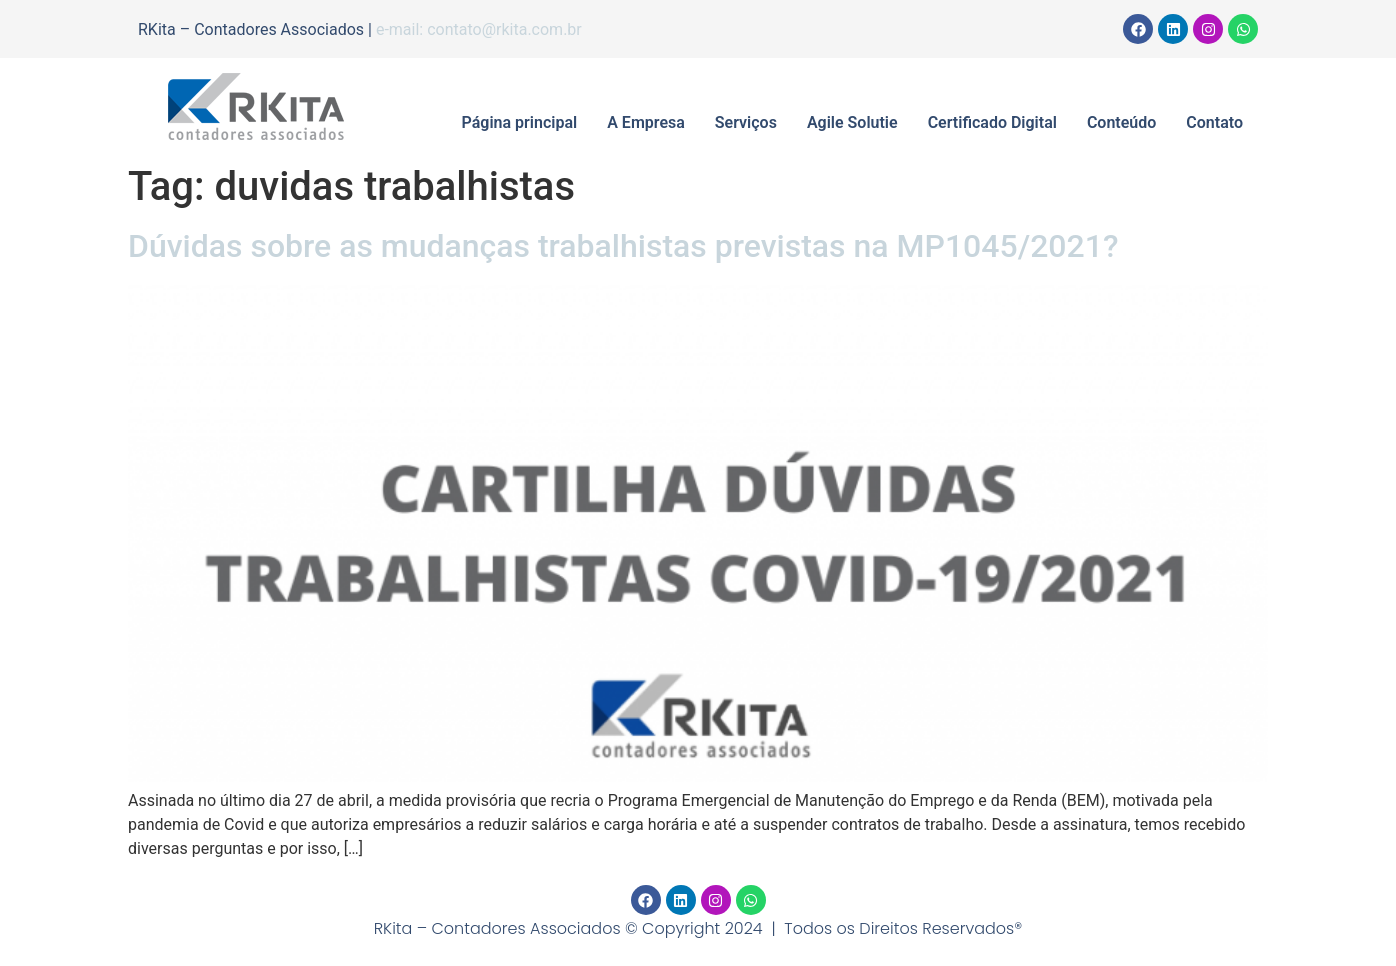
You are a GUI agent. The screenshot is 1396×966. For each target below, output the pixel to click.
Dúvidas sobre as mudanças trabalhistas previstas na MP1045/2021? (623, 246)
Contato (1214, 122)
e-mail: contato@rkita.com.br (479, 29)
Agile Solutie (852, 122)
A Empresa (646, 122)
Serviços (746, 122)
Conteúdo (1121, 122)
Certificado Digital (992, 122)
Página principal (520, 122)
